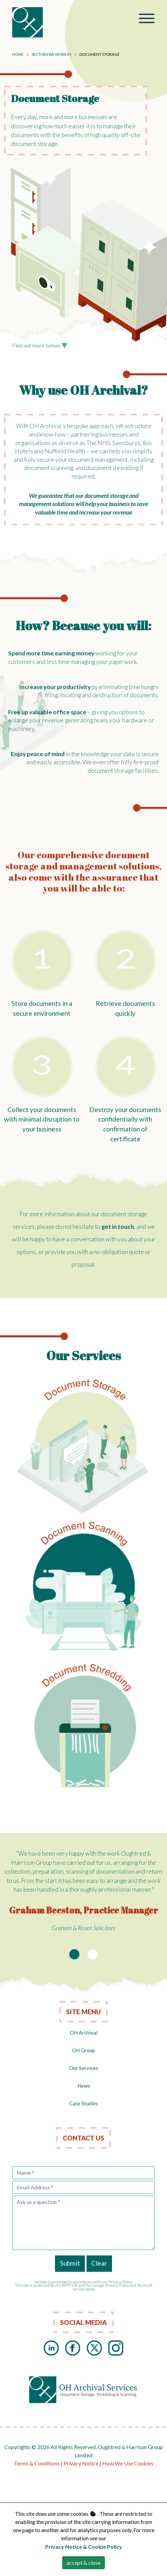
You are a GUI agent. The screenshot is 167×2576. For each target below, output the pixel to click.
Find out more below (39, 345)
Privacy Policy (117, 2285)
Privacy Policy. (121, 2281)
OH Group (83, 2050)
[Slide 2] (93, 1954)
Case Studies (83, 2103)
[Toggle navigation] (146, 19)
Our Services (83, 2068)
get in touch (117, 1226)
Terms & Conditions (37, 2463)
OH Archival (83, 2032)
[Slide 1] (74, 1954)
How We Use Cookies (127, 2463)
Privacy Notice (80, 2463)
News (83, 2086)
